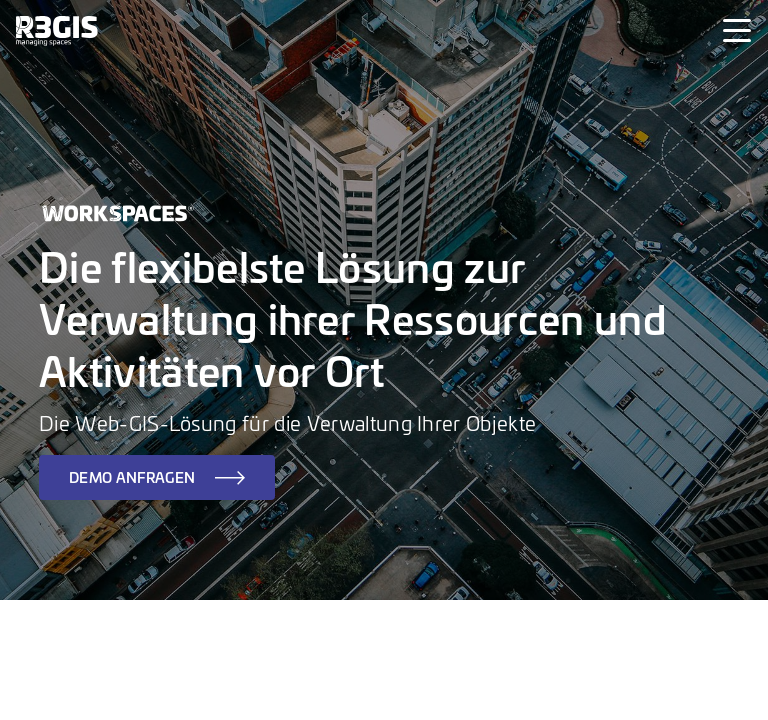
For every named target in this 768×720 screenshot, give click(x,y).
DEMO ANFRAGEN (132, 477)
